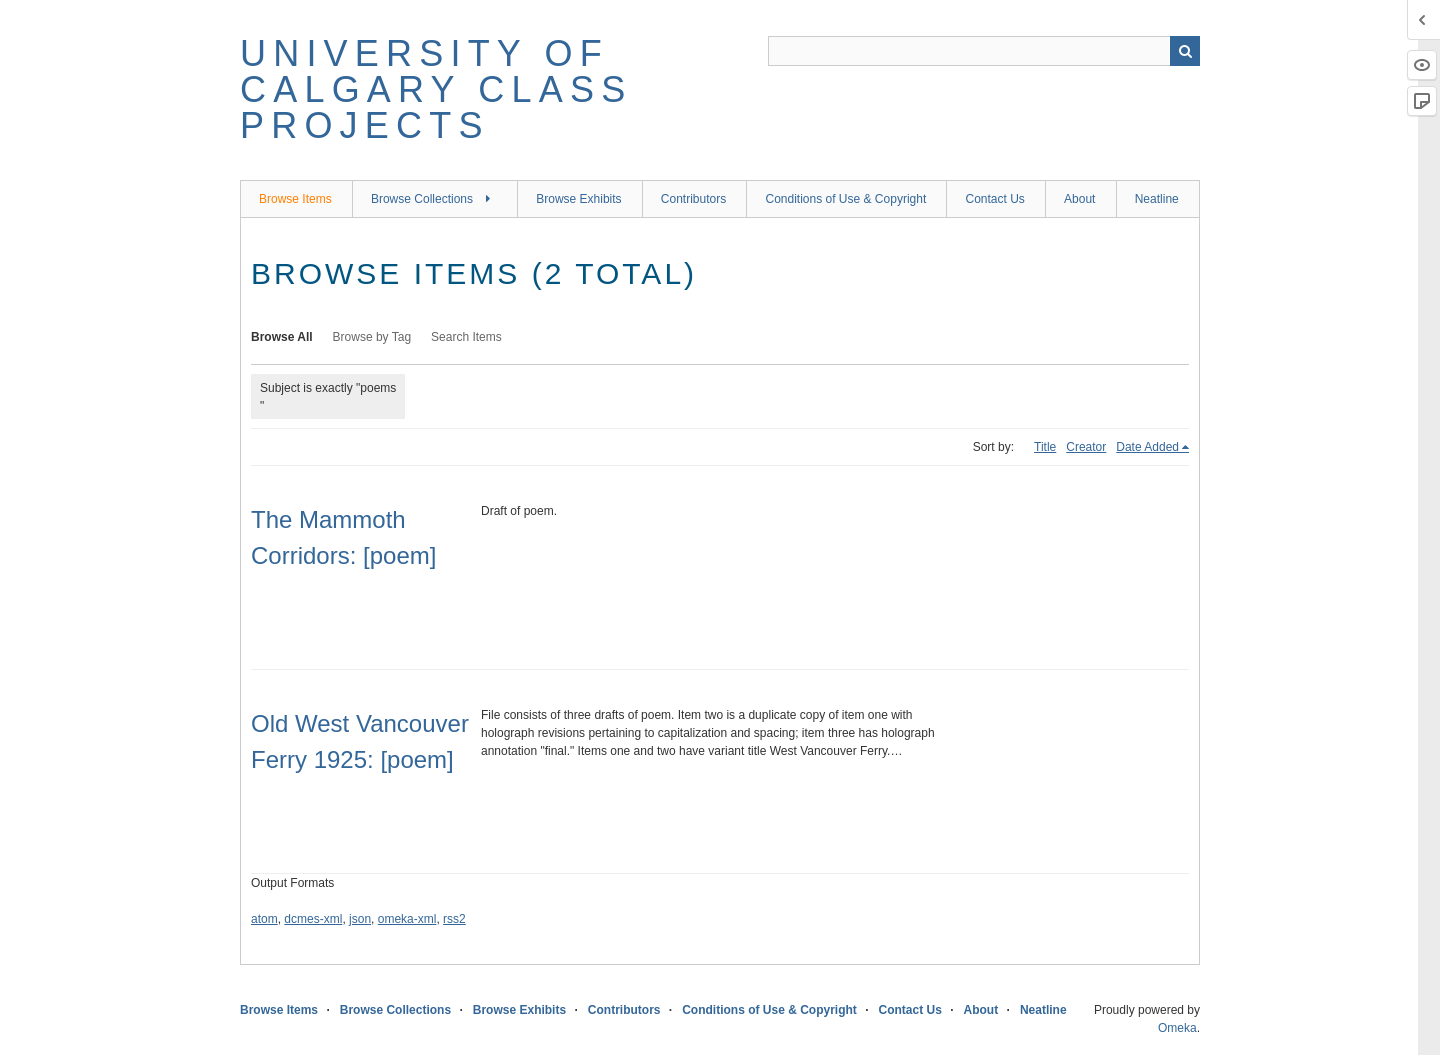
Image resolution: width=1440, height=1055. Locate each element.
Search (1185, 51)
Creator (1086, 447)
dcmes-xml (313, 919)
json (360, 919)
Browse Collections (422, 199)
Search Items (466, 337)
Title (1045, 447)
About (1079, 199)
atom (264, 919)
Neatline (1157, 199)
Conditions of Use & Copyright (845, 199)
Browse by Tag (372, 337)
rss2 (454, 919)
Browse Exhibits (578, 199)
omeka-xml (407, 919)
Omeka (1177, 1028)
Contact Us (994, 199)
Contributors (693, 199)
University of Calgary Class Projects (436, 89)
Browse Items (295, 199)
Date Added (1147, 447)
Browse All (282, 337)
